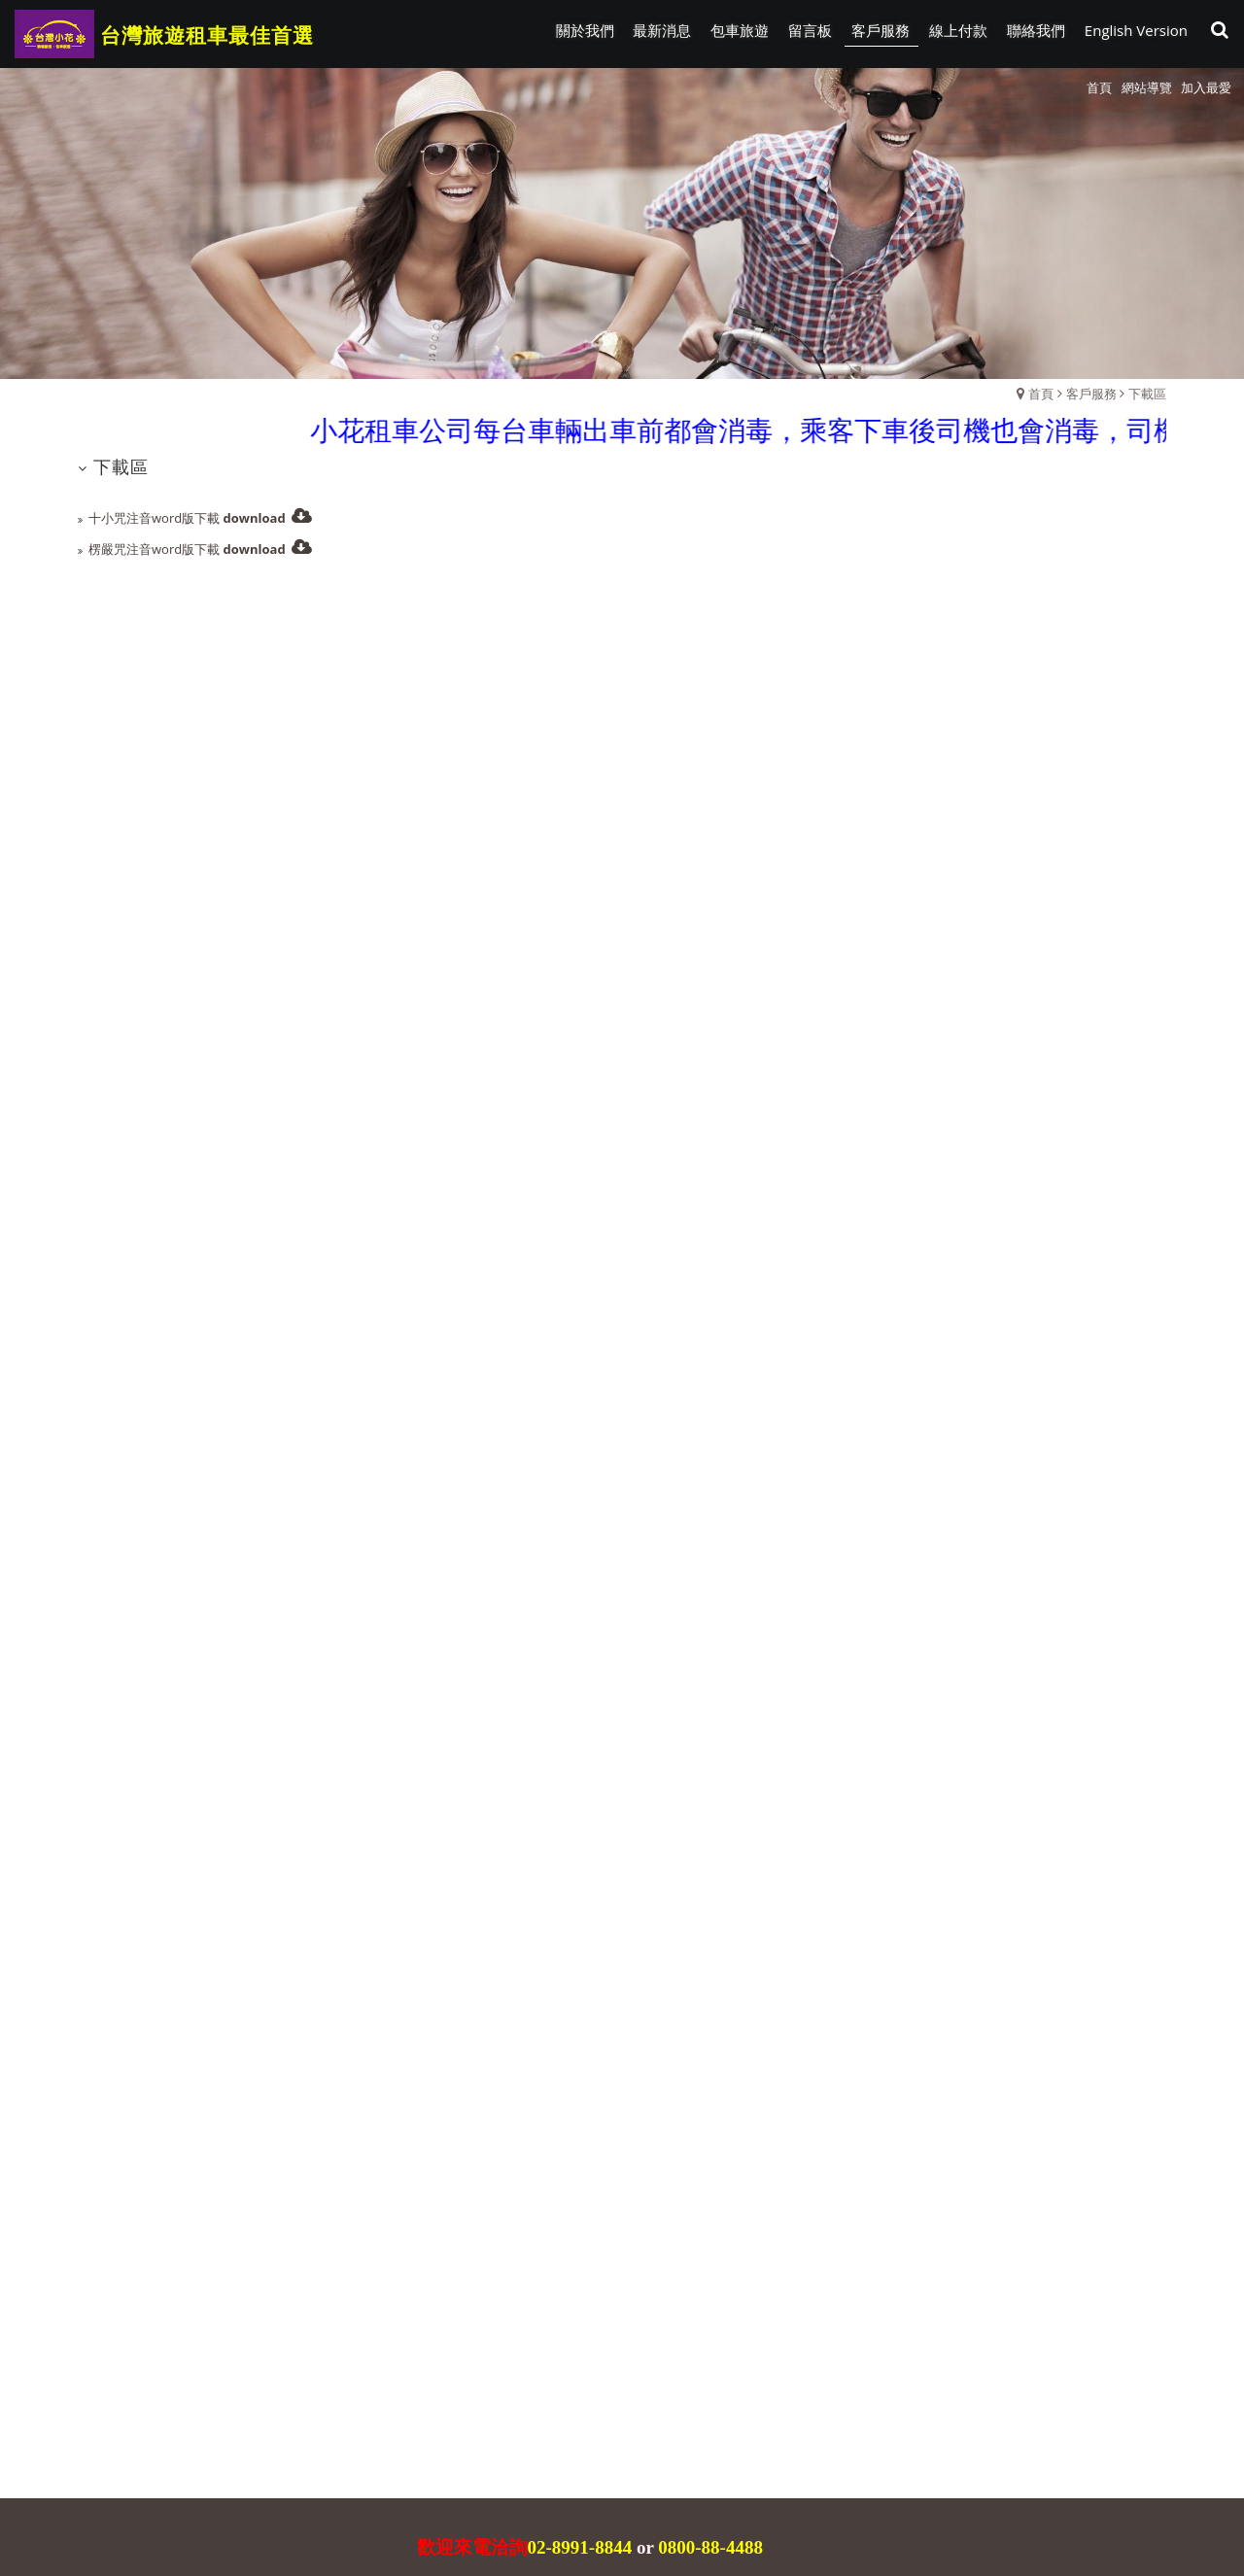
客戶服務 (1091, 393)
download (255, 518)
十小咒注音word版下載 (154, 518)
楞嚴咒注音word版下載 (154, 549)
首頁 (1041, 393)
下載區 (1147, 393)
